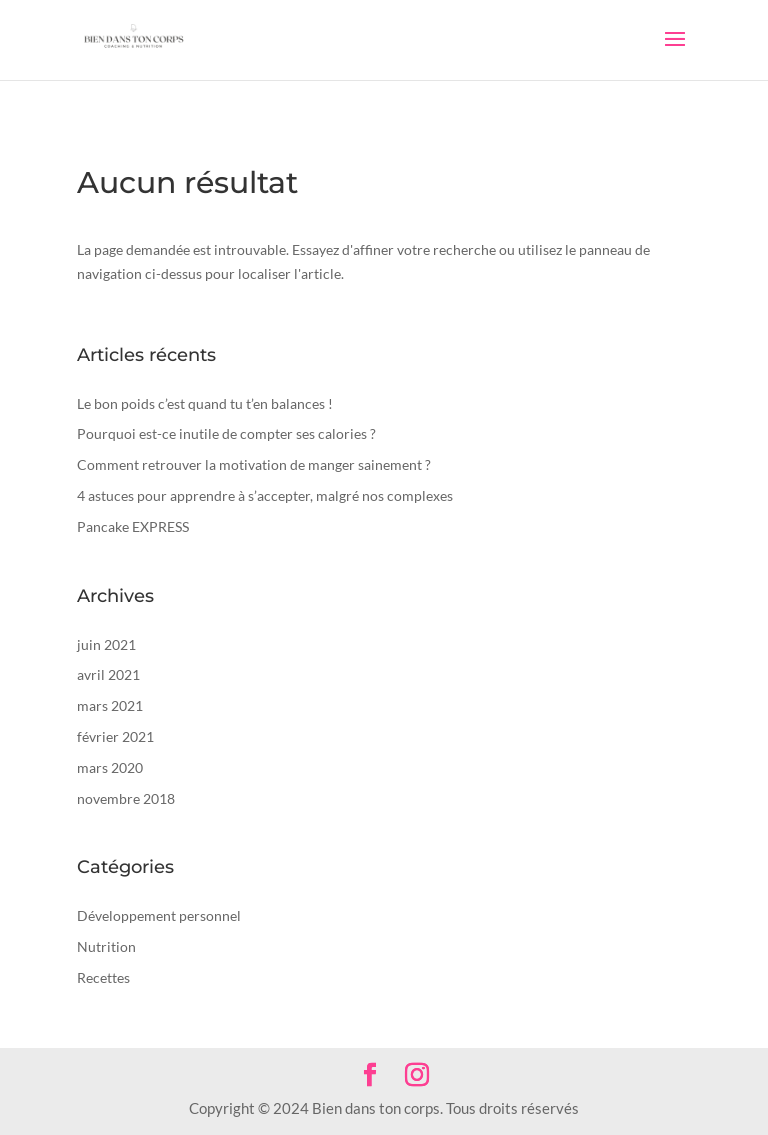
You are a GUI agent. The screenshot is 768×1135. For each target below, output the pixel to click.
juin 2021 (106, 644)
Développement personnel (159, 915)
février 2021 (115, 736)
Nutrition (106, 946)
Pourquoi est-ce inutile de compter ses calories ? (226, 433)
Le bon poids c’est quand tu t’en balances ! (205, 403)
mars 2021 (110, 705)
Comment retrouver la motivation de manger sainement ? (254, 464)
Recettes (103, 977)
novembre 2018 (126, 798)
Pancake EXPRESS (133, 526)
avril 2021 (108, 674)
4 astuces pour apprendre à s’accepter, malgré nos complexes (265, 495)
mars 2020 (110, 767)
